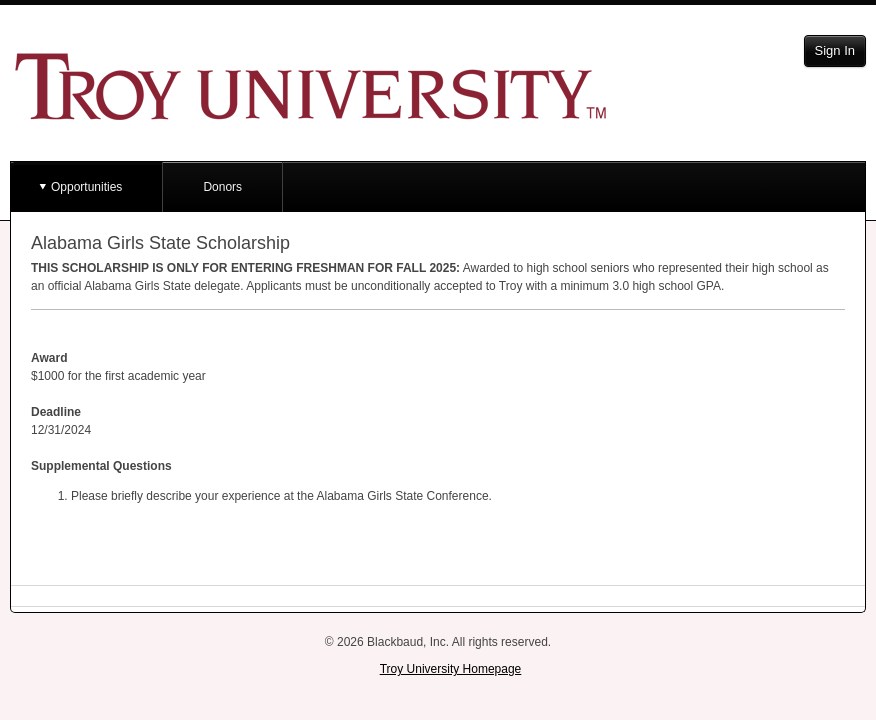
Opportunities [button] (86, 187)
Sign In (835, 50)
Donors (222, 187)
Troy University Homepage (451, 669)
